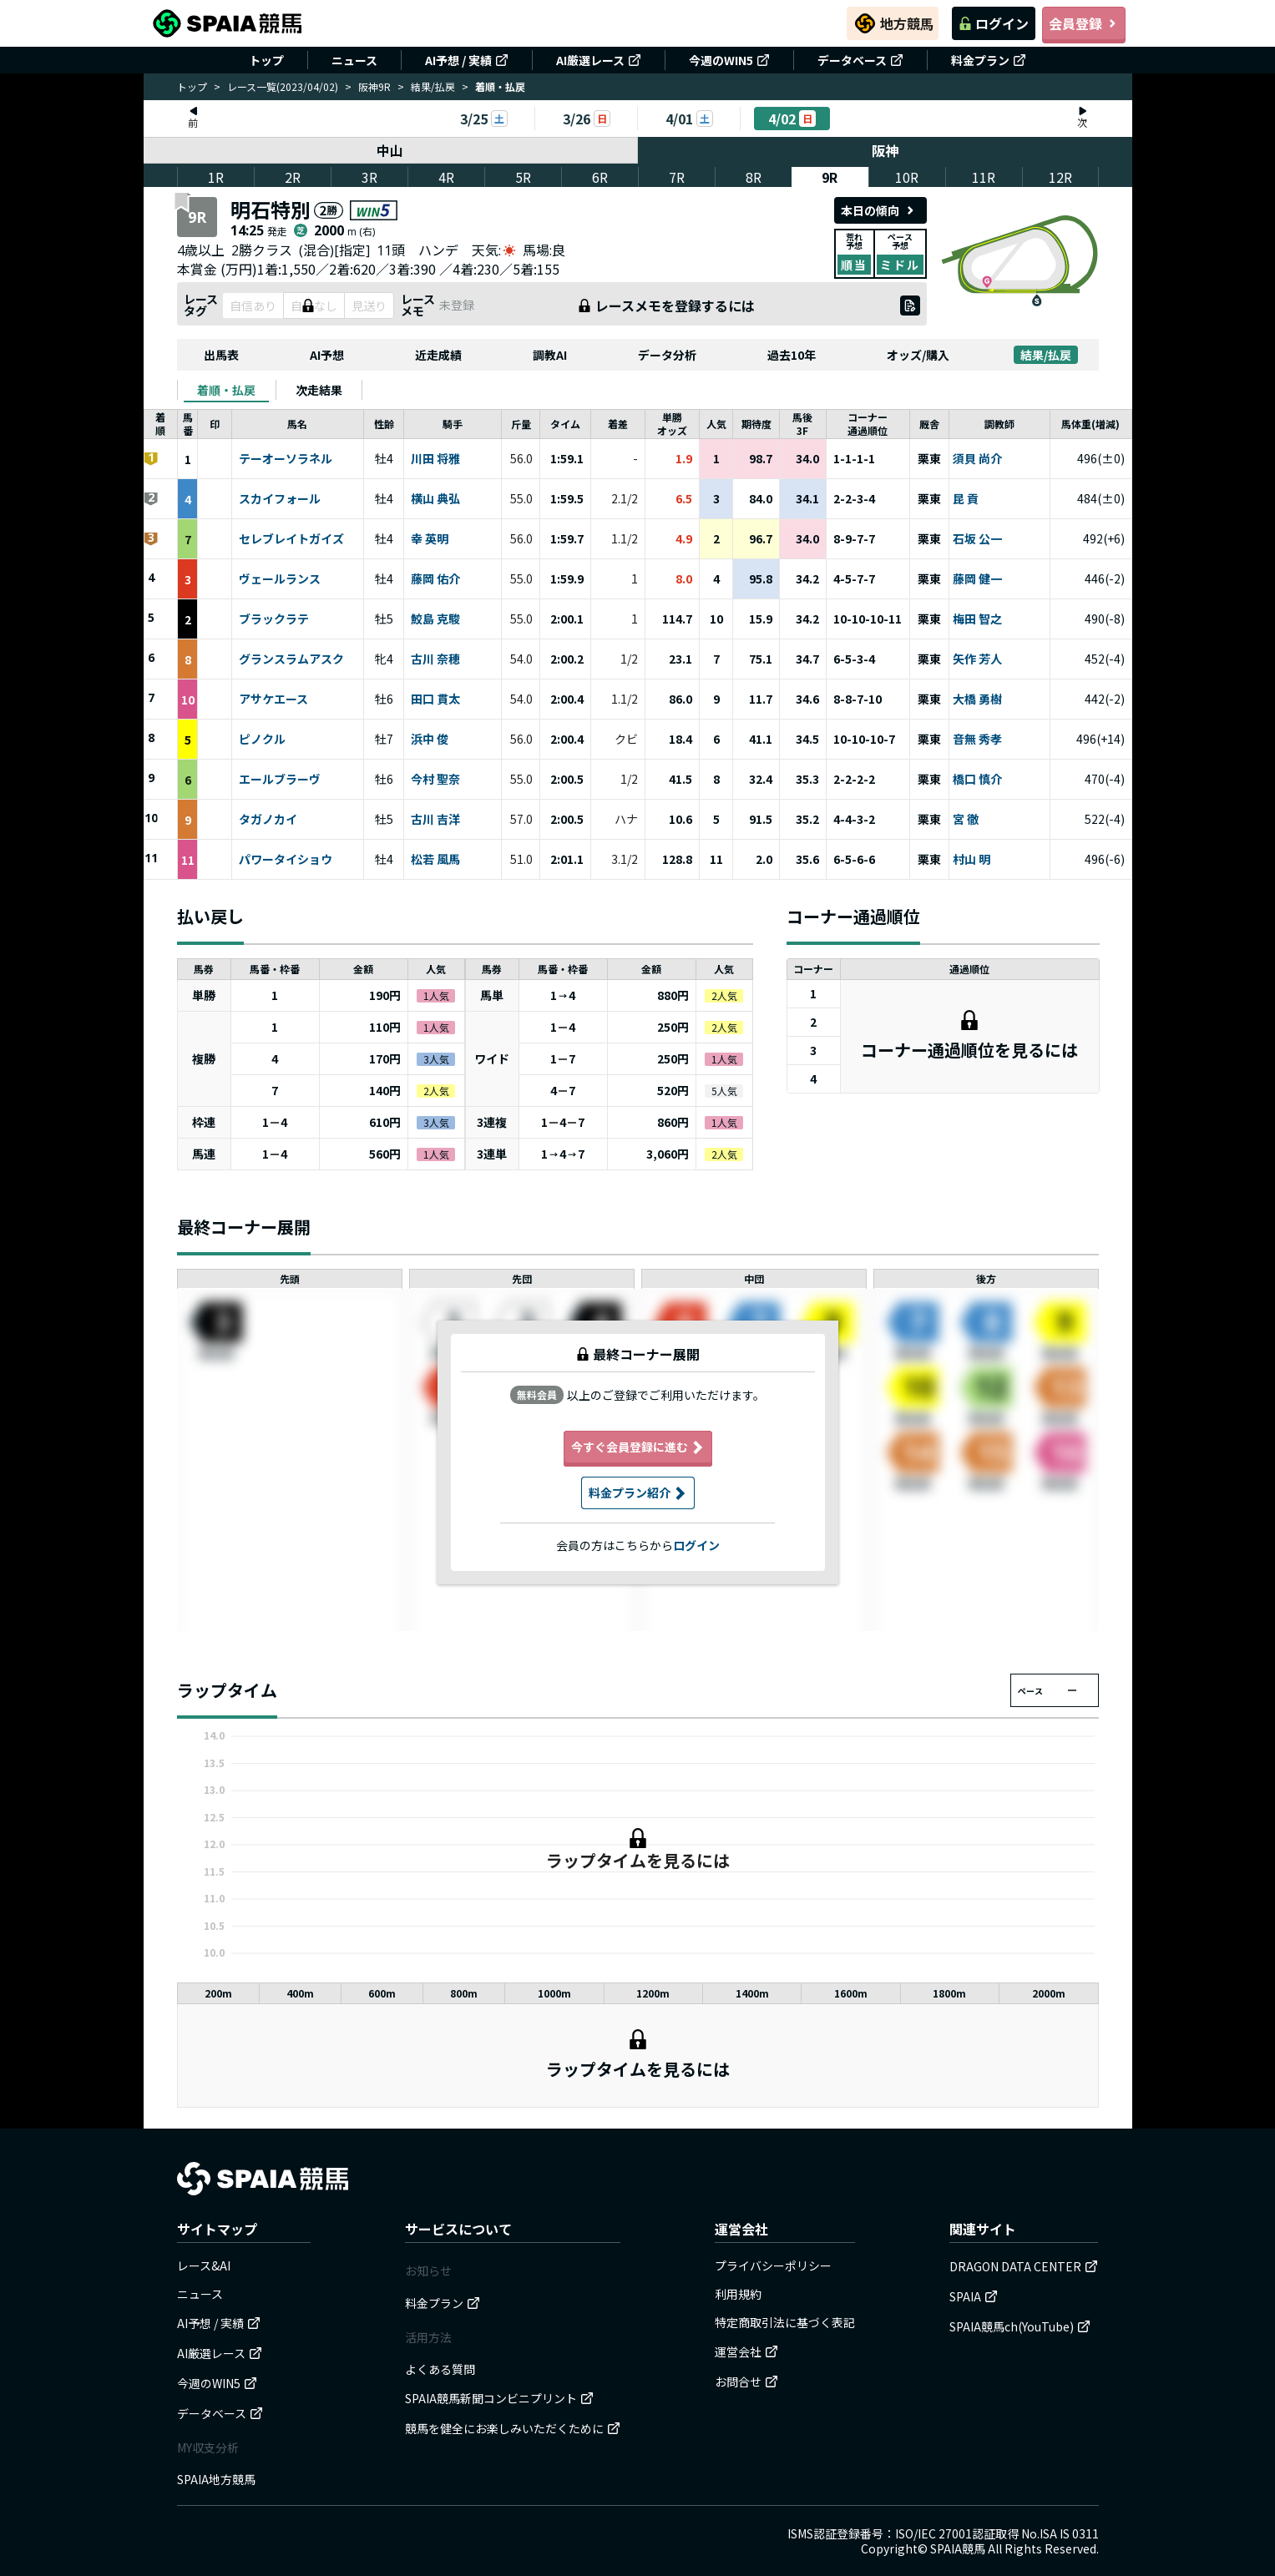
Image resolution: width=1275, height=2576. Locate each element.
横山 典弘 (435, 499)
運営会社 (746, 2351)
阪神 (885, 150)
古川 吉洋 (435, 819)
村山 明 (971, 859)
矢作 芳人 (977, 659)
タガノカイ (268, 819)
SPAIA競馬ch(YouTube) (1019, 2326)
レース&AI (203, 2265)
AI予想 (327, 355)
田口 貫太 (435, 699)
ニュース (354, 60)
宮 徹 (966, 819)
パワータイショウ (285, 859)
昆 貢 (966, 499)
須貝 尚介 (977, 459)
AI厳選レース (598, 60)
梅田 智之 (977, 619)
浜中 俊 (429, 739)
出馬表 (221, 355)
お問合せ (746, 2381)
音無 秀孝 (977, 739)
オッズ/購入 (918, 355)
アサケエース (273, 699)
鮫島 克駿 (435, 619)
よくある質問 (440, 2369)
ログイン (994, 23)
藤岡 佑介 (435, 579)
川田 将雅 (435, 459)
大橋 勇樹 (977, 699)
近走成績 (438, 355)
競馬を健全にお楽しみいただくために (512, 2428)
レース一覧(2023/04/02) (282, 86)
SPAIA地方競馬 (216, 2479)
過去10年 (791, 355)
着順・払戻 (226, 390)
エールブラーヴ (280, 779)
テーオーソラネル (285, 459)
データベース (860, 60)
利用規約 (738, 2294)
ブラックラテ (274, 619)
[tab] (226, 389)
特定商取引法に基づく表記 (785, 2322)
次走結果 (319, 390)
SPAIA (973, 2296)
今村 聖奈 (435, 779)
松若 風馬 (435, 859)
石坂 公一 (977, 539)
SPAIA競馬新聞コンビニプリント (499, 2398)
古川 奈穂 (435, 659)
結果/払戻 (433, 86)
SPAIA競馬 (957, 2548)
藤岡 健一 (977, 579)
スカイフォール (280, 499)
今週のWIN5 (729, 60)
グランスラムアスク (291, 659)
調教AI (550, 355)
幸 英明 (429, 539)
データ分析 (667, 355)
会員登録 (1084, 23)
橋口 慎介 (977, 779)
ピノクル (262, 739)
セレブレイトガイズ (291, 539)
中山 (391, 150)
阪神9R (374, 86)
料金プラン (988, 60)
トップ (266, 60)
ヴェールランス (280, 579)
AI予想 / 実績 (466, 60)
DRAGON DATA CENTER (1023, 2266)
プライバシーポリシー (773, 2265)
